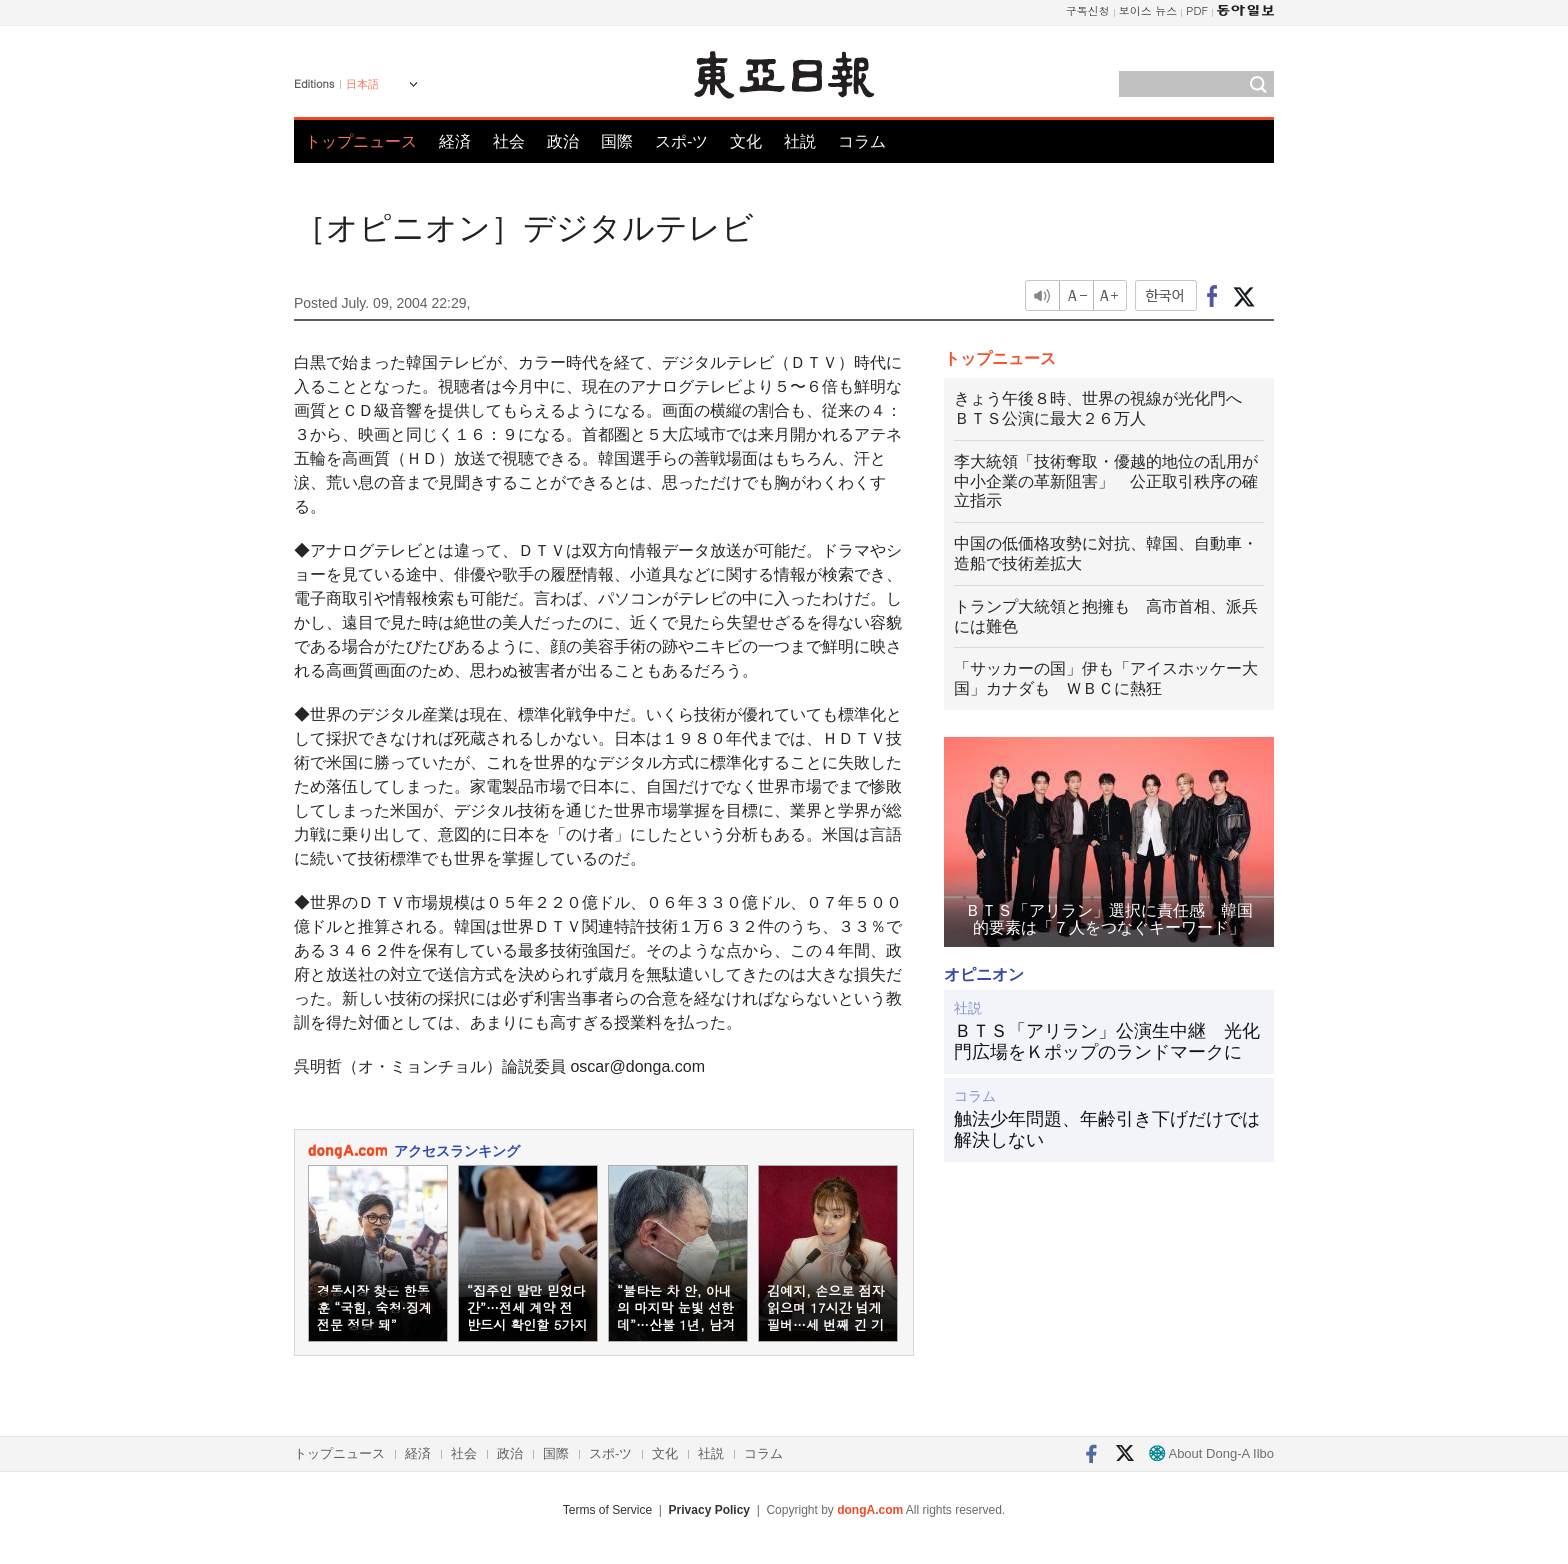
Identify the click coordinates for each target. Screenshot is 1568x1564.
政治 (563, 141)
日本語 (362, 84)
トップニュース (361, 141)
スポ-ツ (681, 141)
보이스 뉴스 (1148, 10)
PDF (1197, 10)
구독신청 (1088, 10)
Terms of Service (607, 1510)
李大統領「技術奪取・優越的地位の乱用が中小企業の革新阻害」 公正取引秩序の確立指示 (1106, 481)
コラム (862, 141)
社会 (509, 141)
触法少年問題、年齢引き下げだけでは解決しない (1107, 1130)
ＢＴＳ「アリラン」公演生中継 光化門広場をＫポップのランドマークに (1107, 1042)
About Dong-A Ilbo (1211, 1453)
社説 (800, 141)
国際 (617, 141)
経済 (455, 141)
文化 (746, 141)
